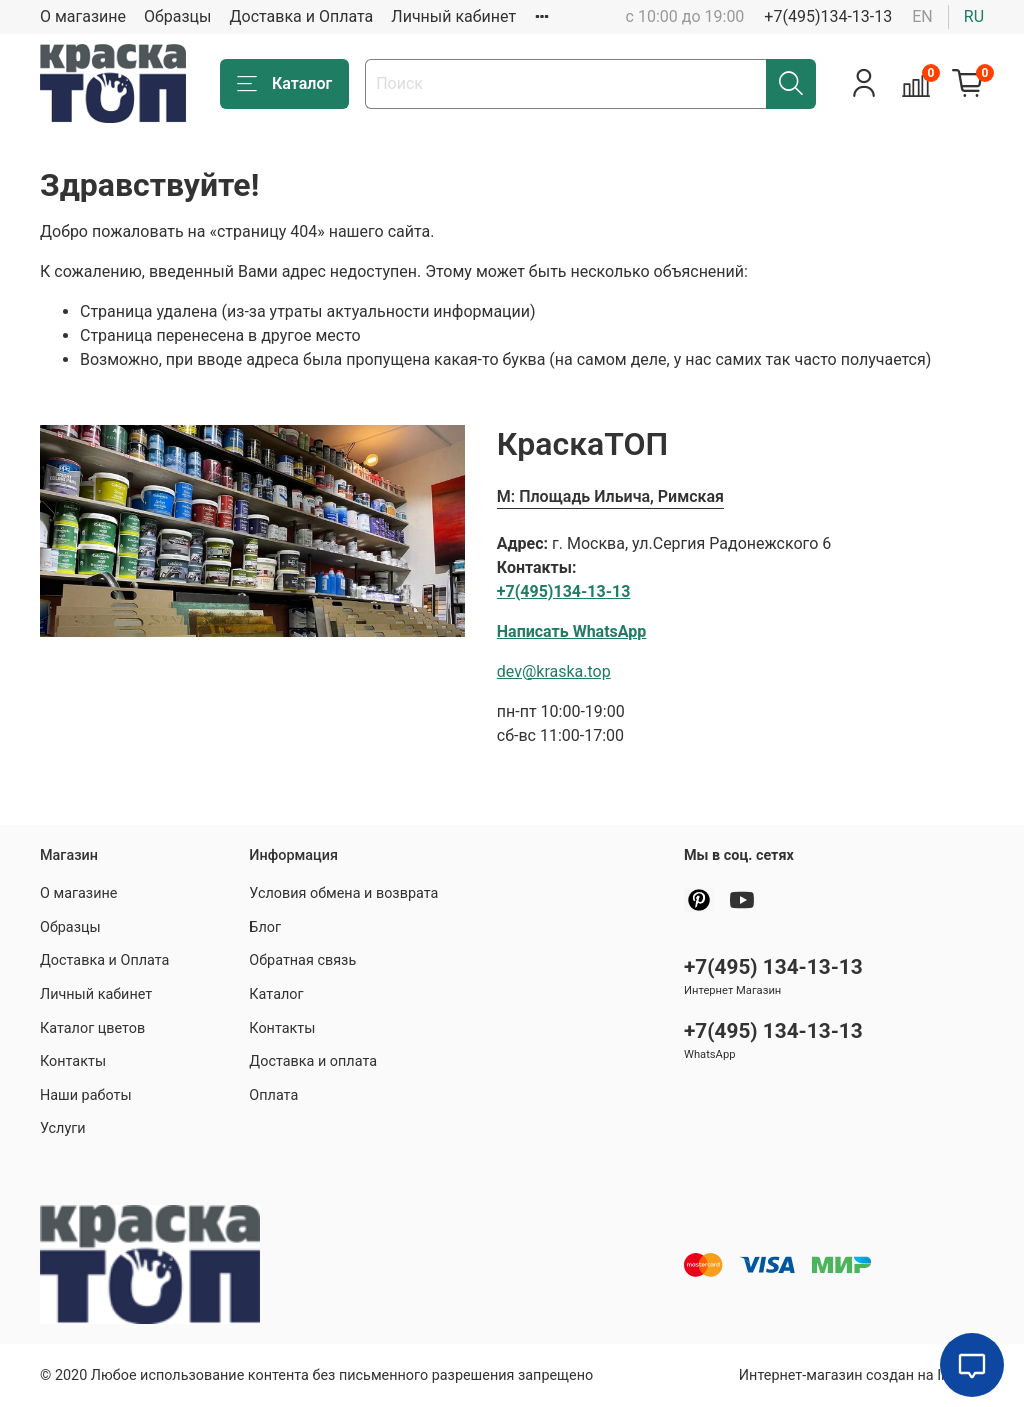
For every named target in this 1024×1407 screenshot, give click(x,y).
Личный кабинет (453, 16)
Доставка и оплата (313, 1061)
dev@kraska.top (554, 671)
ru (974, 16)
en (922, 16)
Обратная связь (302, 960)
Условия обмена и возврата (343, 893)
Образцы (177, 16)
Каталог (284, 84)
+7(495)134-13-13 (828, 16)
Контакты (73, 1061)
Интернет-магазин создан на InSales (861, 1375)
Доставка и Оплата (302, 16)
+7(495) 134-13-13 (773, 967)
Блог (265, 927)
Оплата (273, 1095)
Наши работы (86, 1095)
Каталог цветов (92, 1028)
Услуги (63, 1128)
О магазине (83, 16)
